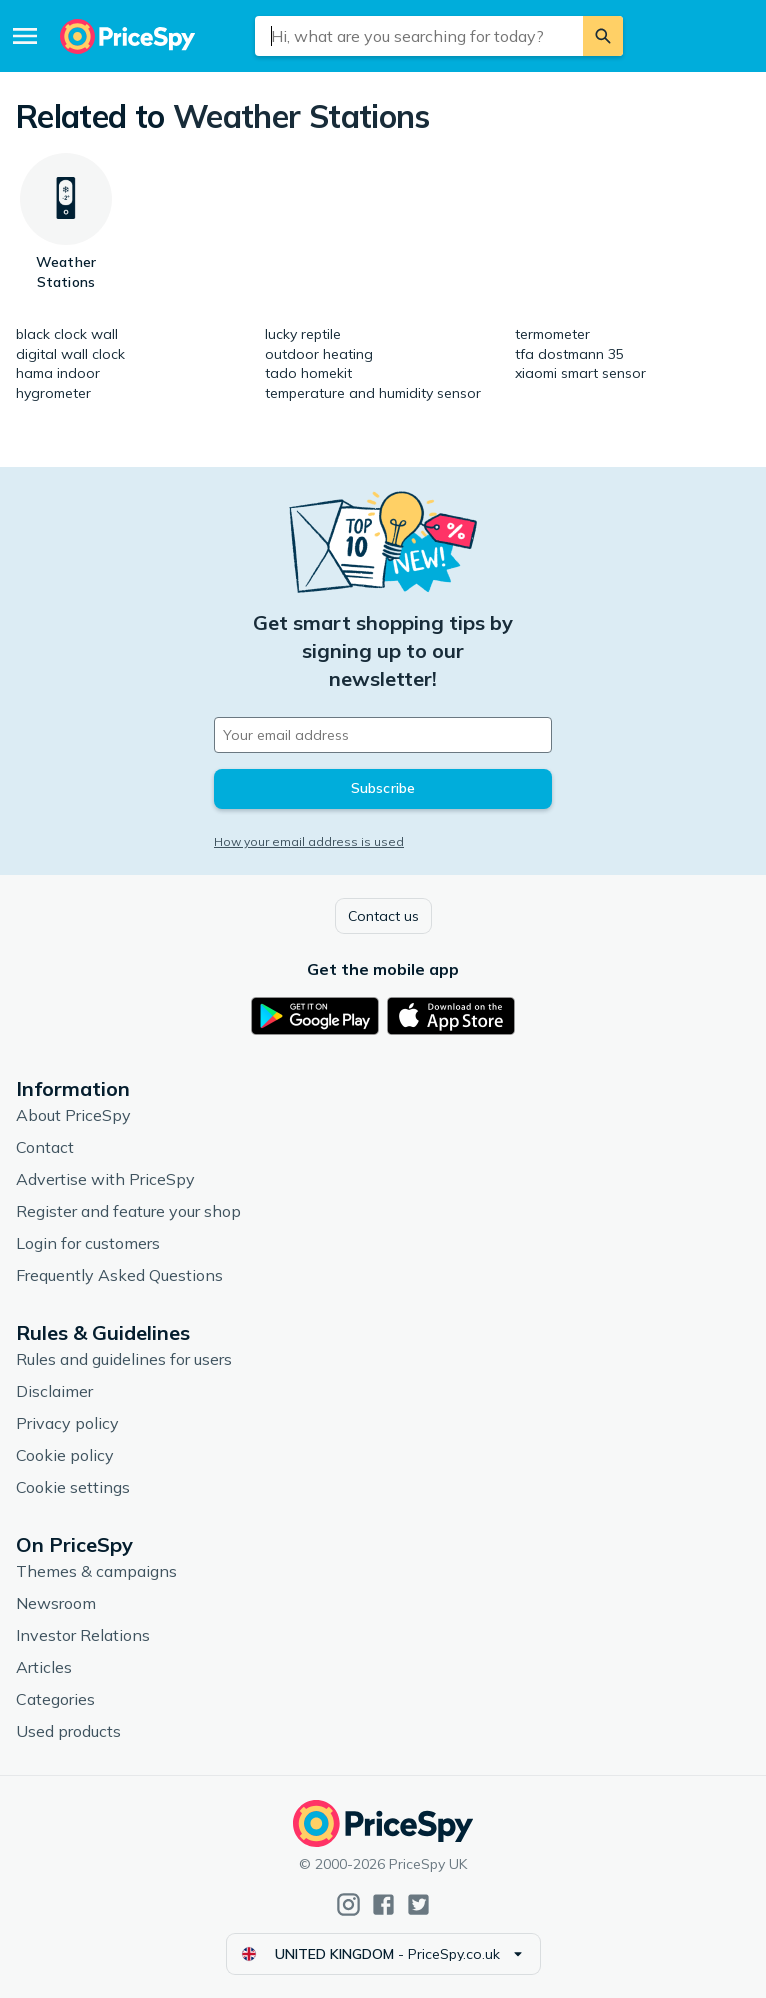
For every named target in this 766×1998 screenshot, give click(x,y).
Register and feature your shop (128, 1211)
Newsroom (56, 1603)
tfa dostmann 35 (569, 354)
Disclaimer (54, 1391)
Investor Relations (83, 1635)
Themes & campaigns (96, 1571)
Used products (68, 1731)
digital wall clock (70, 354)
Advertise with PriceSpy (105, 1179)
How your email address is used (309, 841)
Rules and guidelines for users (124, 1359)
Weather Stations (301, 116)
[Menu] (25, 36)
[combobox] (419, 36)
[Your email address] (383, 735)
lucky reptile (303, 334)
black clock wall (67, 334)
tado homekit (308, 373)
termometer (552, 334)
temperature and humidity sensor (373, 393)
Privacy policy (67, 1423)
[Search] (603, 36)
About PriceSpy (73, 1115)
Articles (44, 1667)
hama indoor (58, 373)
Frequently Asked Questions (119, 1275)
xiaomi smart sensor (580, 373)
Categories (55, 1699)
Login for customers (88, 1243)
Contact (45, 1147)
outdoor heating (319, 354)
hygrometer (53, 393)
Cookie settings (73, 1487)
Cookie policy (65, 1455)
